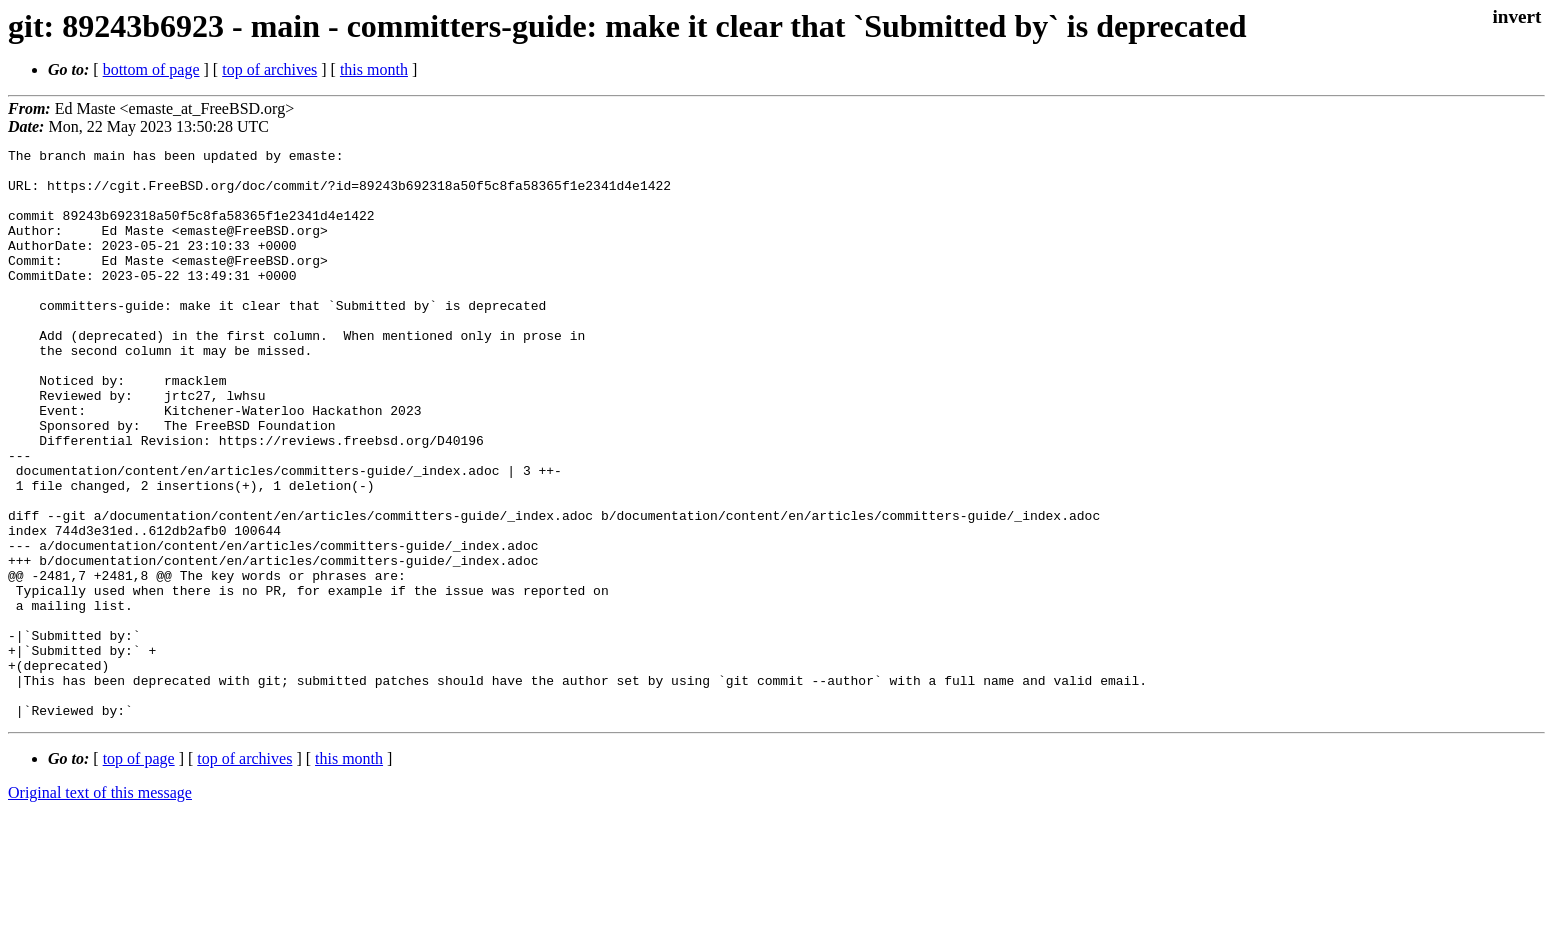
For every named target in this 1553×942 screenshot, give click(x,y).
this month (374, 69)
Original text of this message (100, 906)
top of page (139, 872)
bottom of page (151, 69)
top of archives (269, 69)
